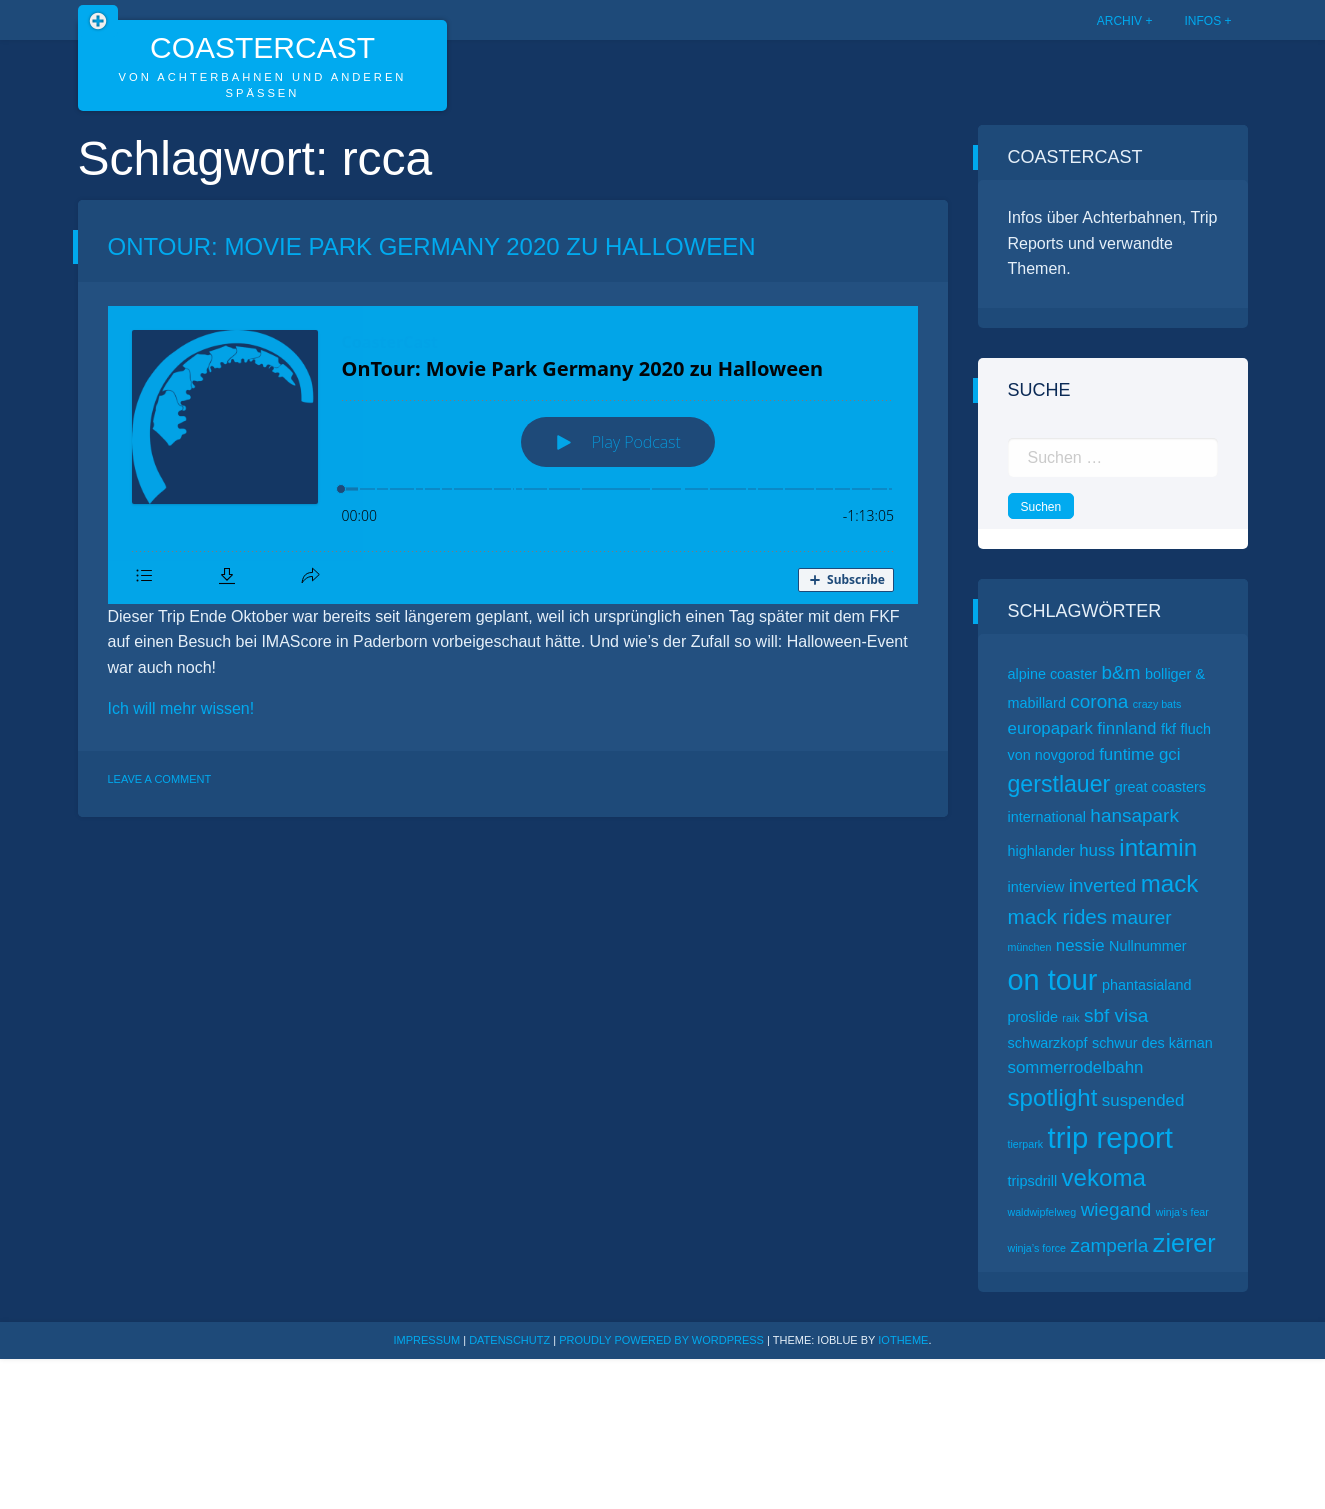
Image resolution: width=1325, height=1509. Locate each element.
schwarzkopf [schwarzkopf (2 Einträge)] (1048, 1043)
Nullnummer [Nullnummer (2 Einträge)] (1148, 946)
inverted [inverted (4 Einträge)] (1102, 885)
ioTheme (903, 1340)
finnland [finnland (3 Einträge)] (1126, 728)
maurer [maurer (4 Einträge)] (1142, 917)
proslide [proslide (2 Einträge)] (1033, 1017)
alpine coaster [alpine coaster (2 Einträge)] (1053, 674)
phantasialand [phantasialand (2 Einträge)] (1147, 985)
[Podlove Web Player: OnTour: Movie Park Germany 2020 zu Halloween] (513, 455)
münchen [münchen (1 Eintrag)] (1030, 947)
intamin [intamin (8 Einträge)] (1158, 847)
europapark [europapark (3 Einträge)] (1050, 728)
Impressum (427, 1340)
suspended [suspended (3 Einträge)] (1143, 1100)
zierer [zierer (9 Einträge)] (1184, 1243)
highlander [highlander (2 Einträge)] (1041, 851)
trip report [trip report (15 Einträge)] (1111, 1137)
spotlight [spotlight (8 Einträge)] (1053, 1097)
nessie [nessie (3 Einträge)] (1080, 945)
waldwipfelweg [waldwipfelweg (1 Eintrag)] (1042, 1212)
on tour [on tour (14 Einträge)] (1053, 980)
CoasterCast (262, 47)
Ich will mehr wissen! (181, 708)
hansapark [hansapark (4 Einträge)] (1134, 815)
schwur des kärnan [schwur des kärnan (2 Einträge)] (1152, 1043)
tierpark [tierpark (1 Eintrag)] (1026, 1144)
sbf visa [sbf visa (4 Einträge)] (1116, 1015)
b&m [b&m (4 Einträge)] (1121, 672)
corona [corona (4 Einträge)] (1099, 701)
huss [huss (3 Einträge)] (1097, 850)
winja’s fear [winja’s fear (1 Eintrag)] (1182, 1212)
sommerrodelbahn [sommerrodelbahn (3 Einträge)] (1076, 1067)
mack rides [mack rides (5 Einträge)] (1058, 916)
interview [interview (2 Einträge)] (1036, 887)
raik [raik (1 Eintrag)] (1070, 1018)
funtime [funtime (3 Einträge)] (1126, 754)
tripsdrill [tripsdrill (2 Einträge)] (1033, 1181)
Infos (1202, 21)
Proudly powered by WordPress (663, 1340)
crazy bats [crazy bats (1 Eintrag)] (1157, 704)
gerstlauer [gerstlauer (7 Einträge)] (1059, 784)
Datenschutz (509, 1340)
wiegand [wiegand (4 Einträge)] (1116, 1209)
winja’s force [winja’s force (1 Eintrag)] (1037, 1248)
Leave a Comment (160, 779)
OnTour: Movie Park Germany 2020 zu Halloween (432, 246)
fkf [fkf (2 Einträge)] (1168, 729)
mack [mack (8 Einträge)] (1170, 883)
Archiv (1119, 21)
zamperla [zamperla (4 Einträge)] (1109, 1245)
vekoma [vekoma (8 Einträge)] (1104, 1177)
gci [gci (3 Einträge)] (1170, 754)
